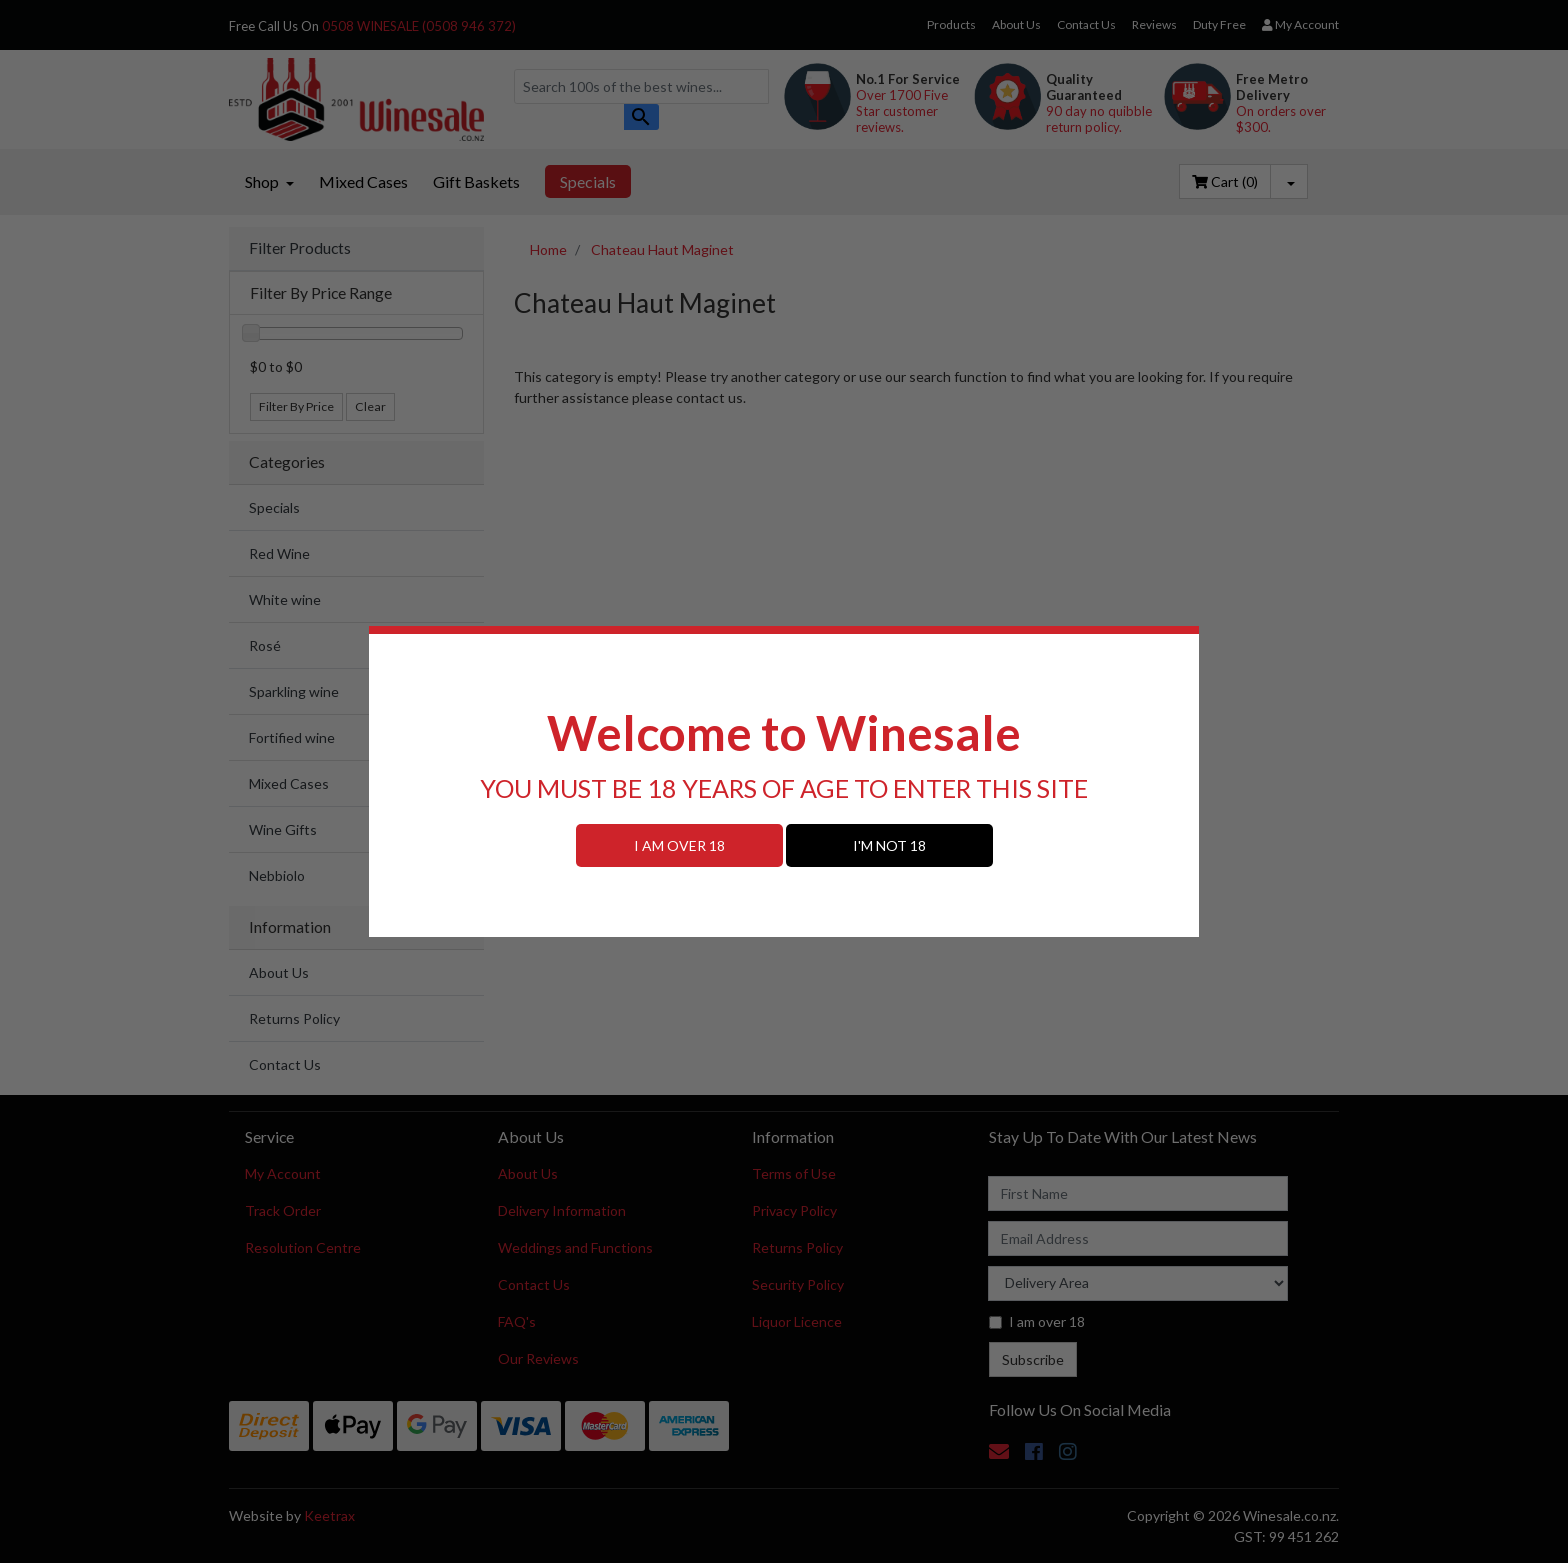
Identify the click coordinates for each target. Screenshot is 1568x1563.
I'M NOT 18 (889, 845)
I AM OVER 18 (679, 845)
